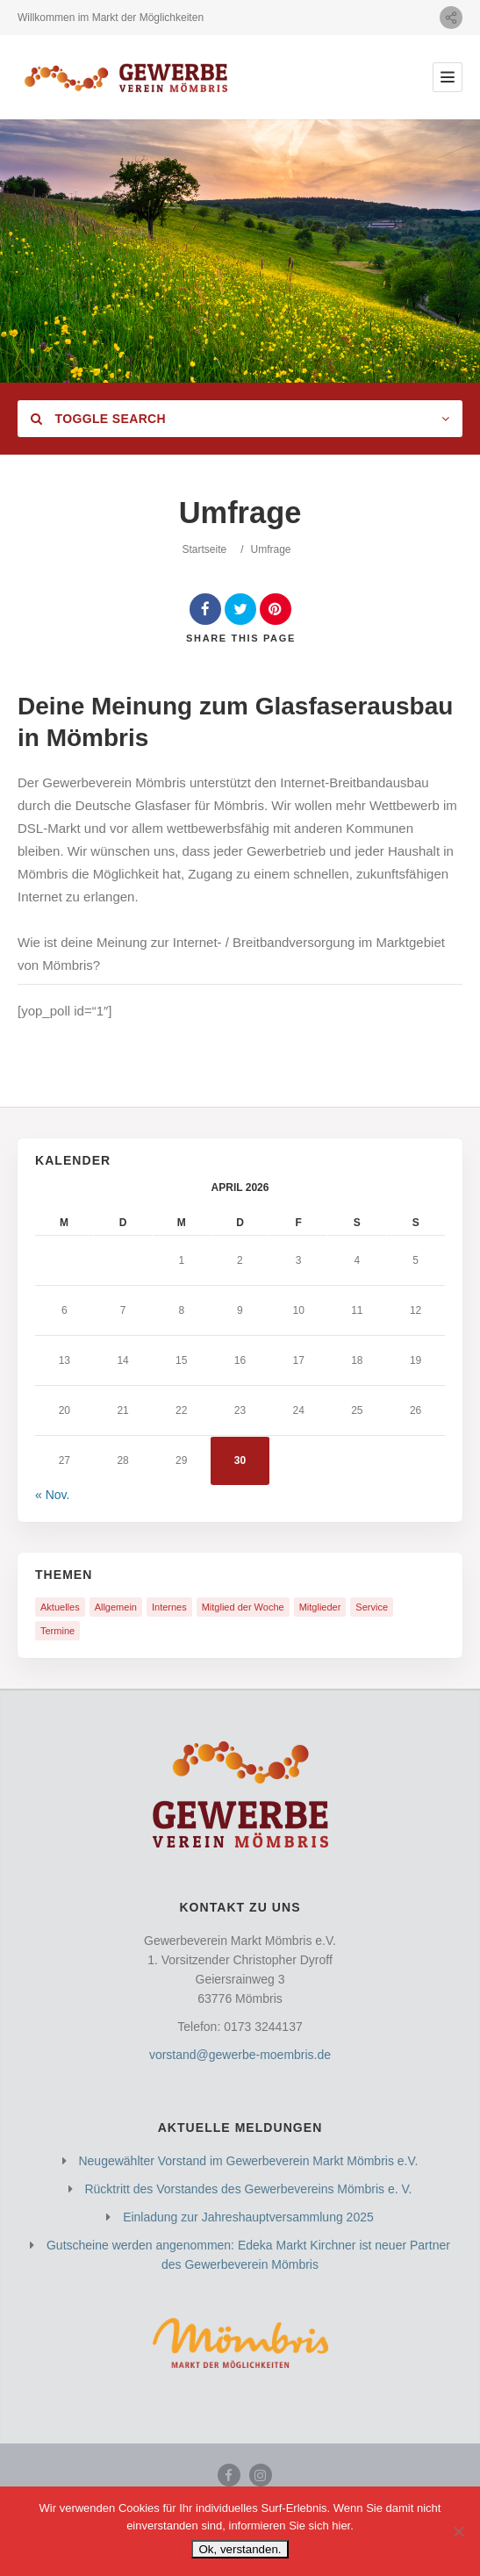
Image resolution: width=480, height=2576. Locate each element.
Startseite (204, 549)
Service (371, 1607)
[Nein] (458, 2531)
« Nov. (52, 1495)
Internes (169, 1607)
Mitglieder (320, 1607)
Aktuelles (60, 1607)
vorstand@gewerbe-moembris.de (240, 2055)
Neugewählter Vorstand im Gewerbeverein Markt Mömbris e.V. (248, 2161)
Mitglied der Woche (243, 1607)
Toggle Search (98, 419)
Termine (57, 1630)
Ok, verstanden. (239, 2549)
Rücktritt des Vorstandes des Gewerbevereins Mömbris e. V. (248, 2189)
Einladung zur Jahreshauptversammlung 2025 (248, 2217)
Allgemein (116, 1607)
